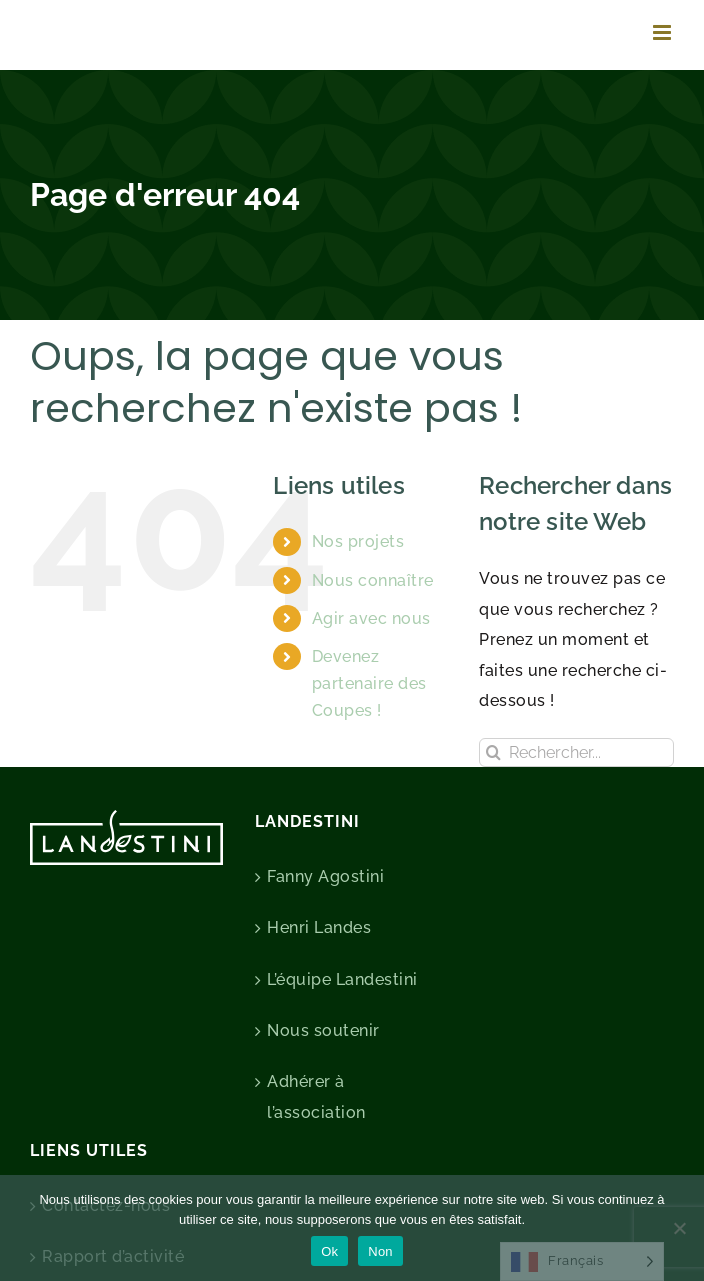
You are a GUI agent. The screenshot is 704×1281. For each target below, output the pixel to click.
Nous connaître (373, 580)
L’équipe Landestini (342, 979)
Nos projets (358, 541)
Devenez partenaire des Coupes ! (369, 683)
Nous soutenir (323, 1030)
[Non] (679, 1228)
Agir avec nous (371, 618)
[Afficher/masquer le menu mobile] (664, 32)
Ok (329, 1251)
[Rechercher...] (576, 752)
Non (380, 1251)
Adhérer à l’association (316, 1096)
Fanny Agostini (325, 876)
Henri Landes (319, 927)
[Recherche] (493, 752)
